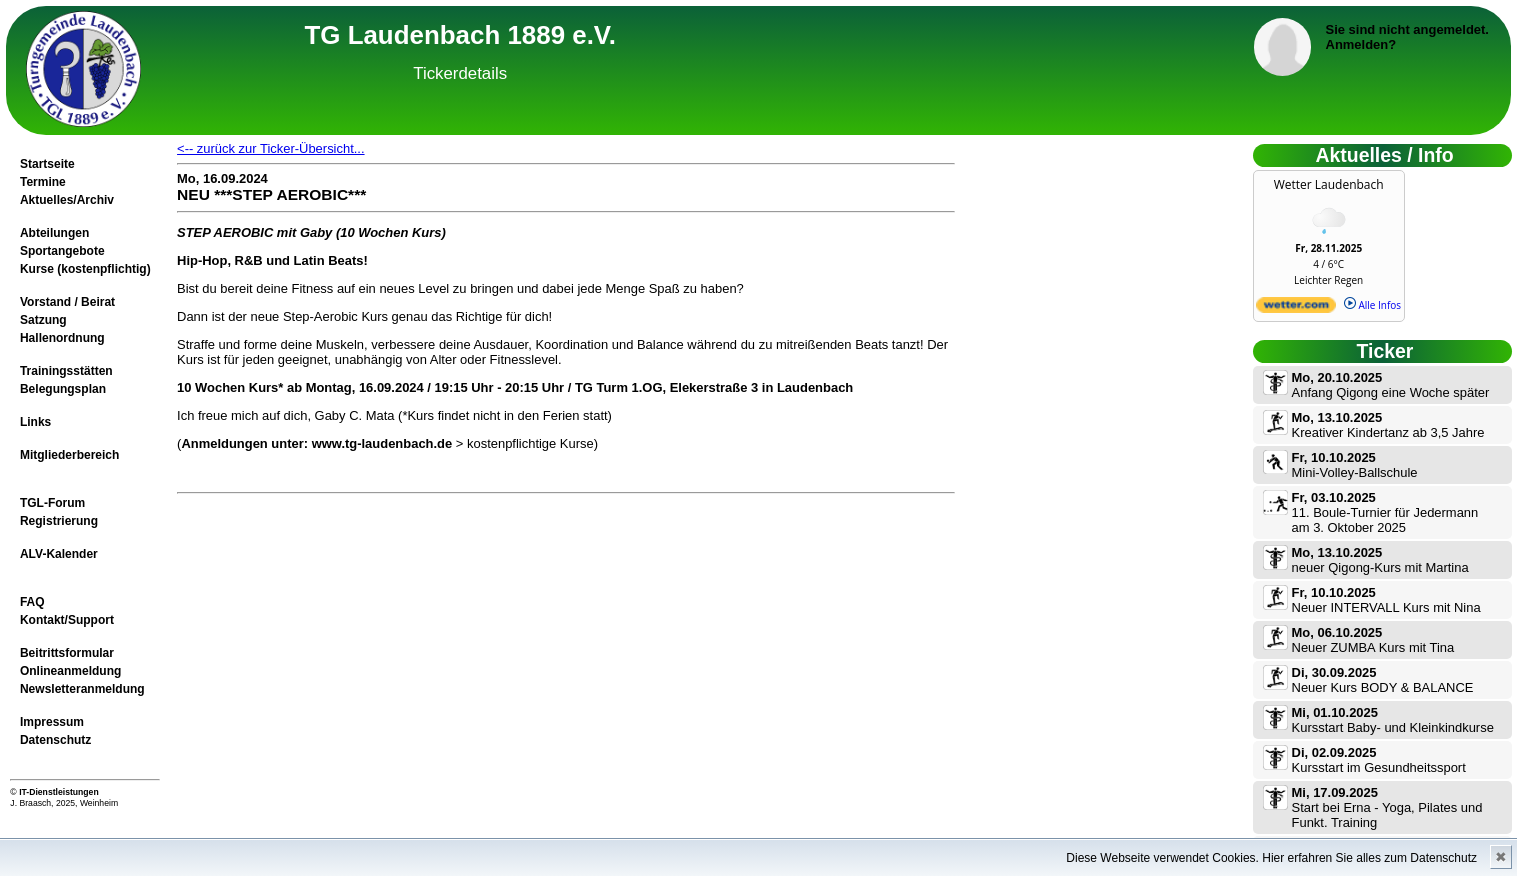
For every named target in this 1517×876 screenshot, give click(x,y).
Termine (43, 182)
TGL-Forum (52, 503)
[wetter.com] (1296, 309)
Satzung (43, 320)
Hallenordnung (62, 338)
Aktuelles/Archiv (67, 200)
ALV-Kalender (59, 554)
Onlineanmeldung (70, 671)
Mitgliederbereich (69, 455)
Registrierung (59, 521)
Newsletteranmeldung (82, 689)
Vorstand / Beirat (67, 302)
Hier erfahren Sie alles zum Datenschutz (1369, 858)
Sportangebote (62, 251)
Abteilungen (54, 233)
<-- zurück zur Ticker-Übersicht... (271, 148)
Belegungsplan (63, 389)
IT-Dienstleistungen (59, 792)
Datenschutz (55, 740)
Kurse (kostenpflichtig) (85, 269)
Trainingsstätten (66, 371)
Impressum (52, 722)
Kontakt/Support (67, 620)
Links (35, 422)
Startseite (47, 164)
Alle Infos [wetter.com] (1372, 305)
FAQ (32, 602)
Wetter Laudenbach (1329, 184)
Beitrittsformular (67, 653)
